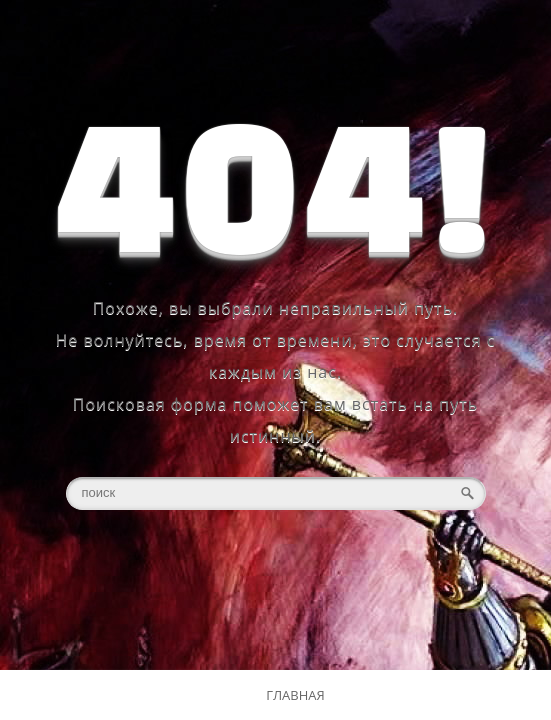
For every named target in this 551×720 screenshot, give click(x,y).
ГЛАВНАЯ (295, 695)
